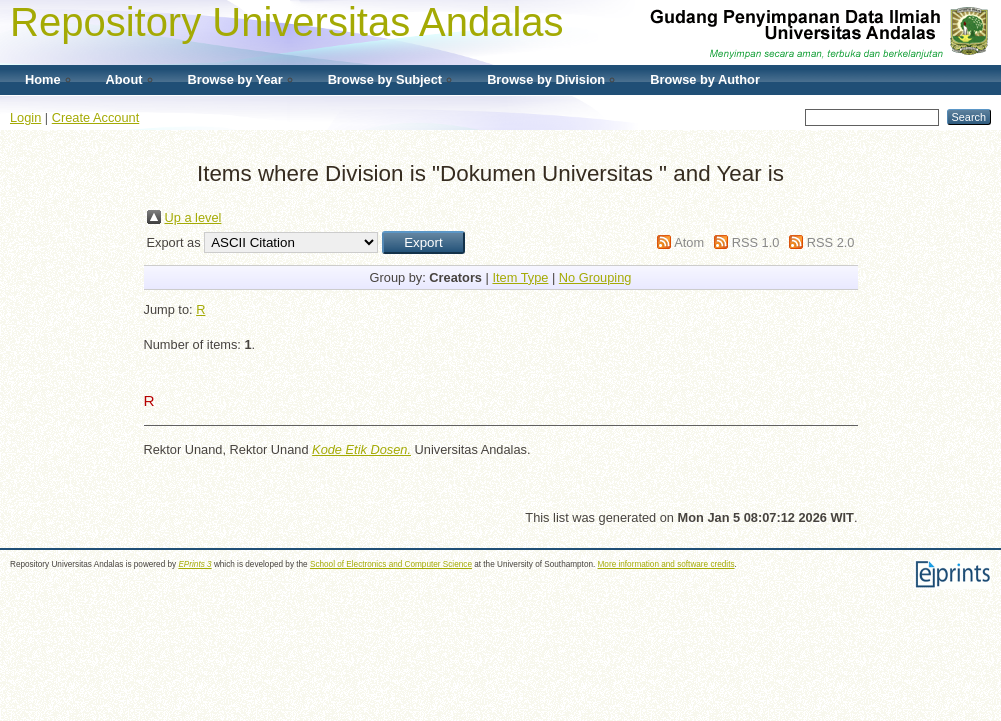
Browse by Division (546, 79)
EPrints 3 (194, 564)
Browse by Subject (385, 79)
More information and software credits (666, 564)
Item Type (520, 277)
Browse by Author (705, 79)
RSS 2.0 (831, 242)
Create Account (96, 117)
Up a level (193, 217)
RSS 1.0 (756, 242)
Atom (689, 242)
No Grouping (595, 277)
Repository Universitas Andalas (287, 22)
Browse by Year (235, 79)
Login (25, 117)
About (124, 79)
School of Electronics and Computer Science (391, 564)
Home (43, 79)
